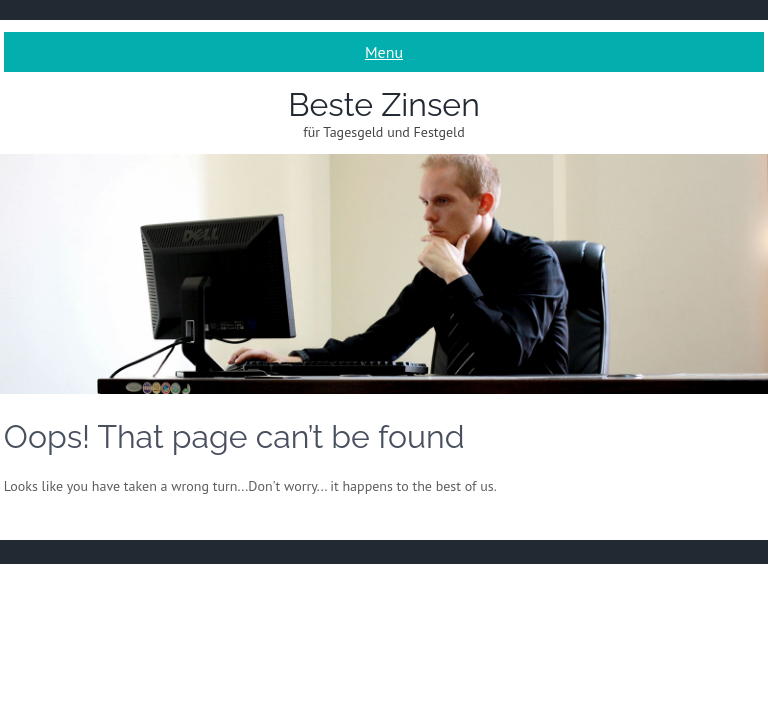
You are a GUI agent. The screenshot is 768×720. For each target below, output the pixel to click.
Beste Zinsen (384, 104)
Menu (384, 52)
